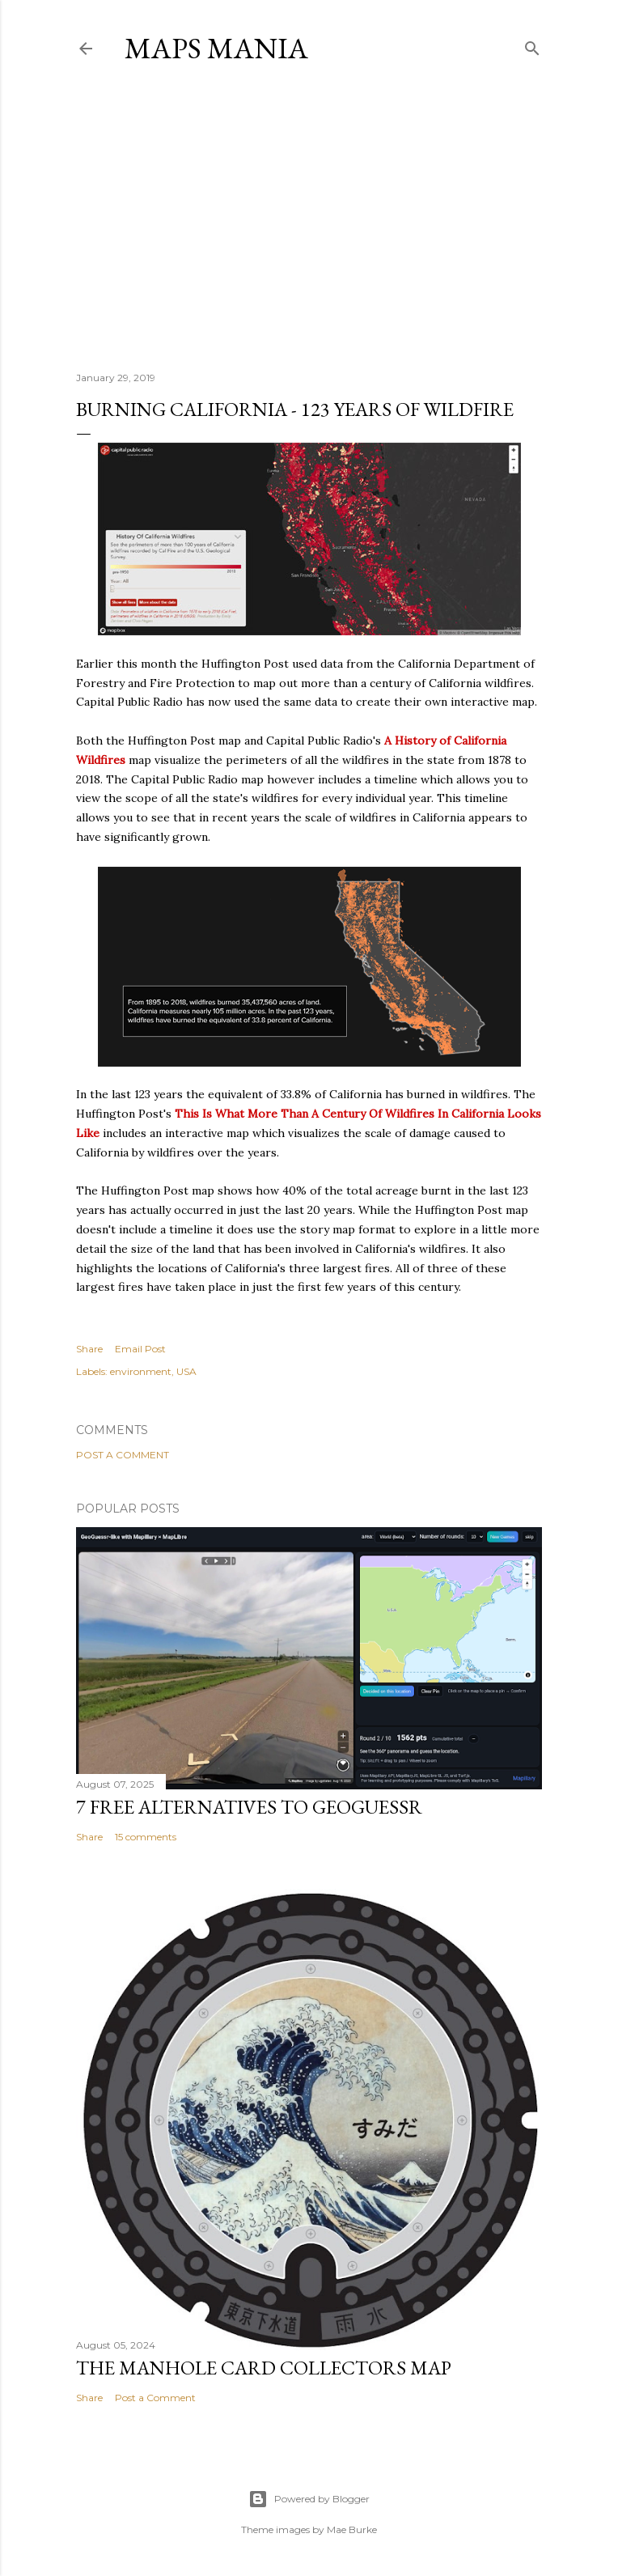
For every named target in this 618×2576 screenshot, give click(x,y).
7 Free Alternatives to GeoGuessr (249, 1806)
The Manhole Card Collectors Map (263, 2367)
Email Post (140, 1349)
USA (186, 1371)
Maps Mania (216, 48)
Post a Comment (122, 1455)
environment (140, 1371)
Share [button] (89, 1349)
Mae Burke (352, 2529)
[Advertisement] (309, 217)
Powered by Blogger (309, 2499)
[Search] (532, 45)
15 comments (145, 1837)
